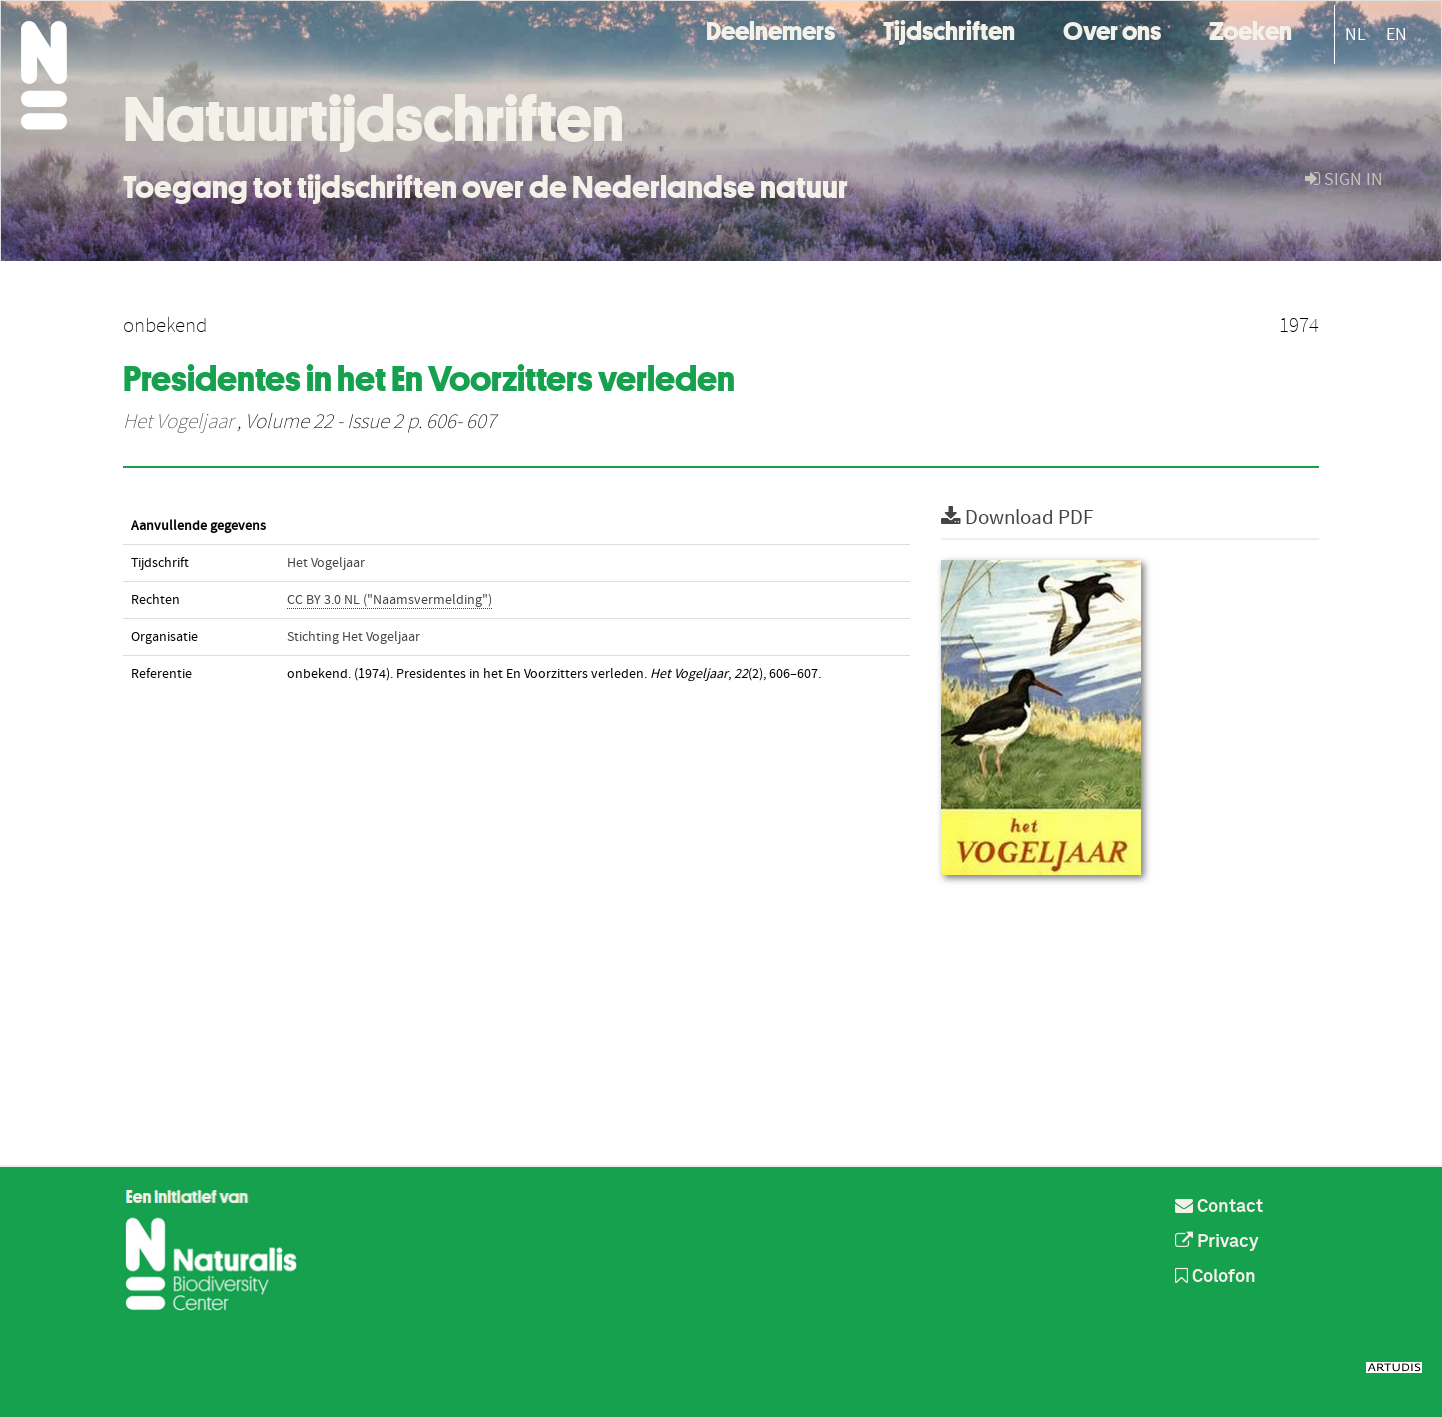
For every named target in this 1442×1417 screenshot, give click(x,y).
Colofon (1215, 1277)
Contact (1219, 1207)
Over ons (1112, 28)
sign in (1344, 179)
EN (1396, 34)
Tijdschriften (949, 28)
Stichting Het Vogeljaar (353, 637)
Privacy (1217, 1242)
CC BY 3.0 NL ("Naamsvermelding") (389, 600)
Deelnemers (770, 28)
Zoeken (1250, 28)
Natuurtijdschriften (373, 119)
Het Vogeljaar (178, 422)
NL (1355, 34)
